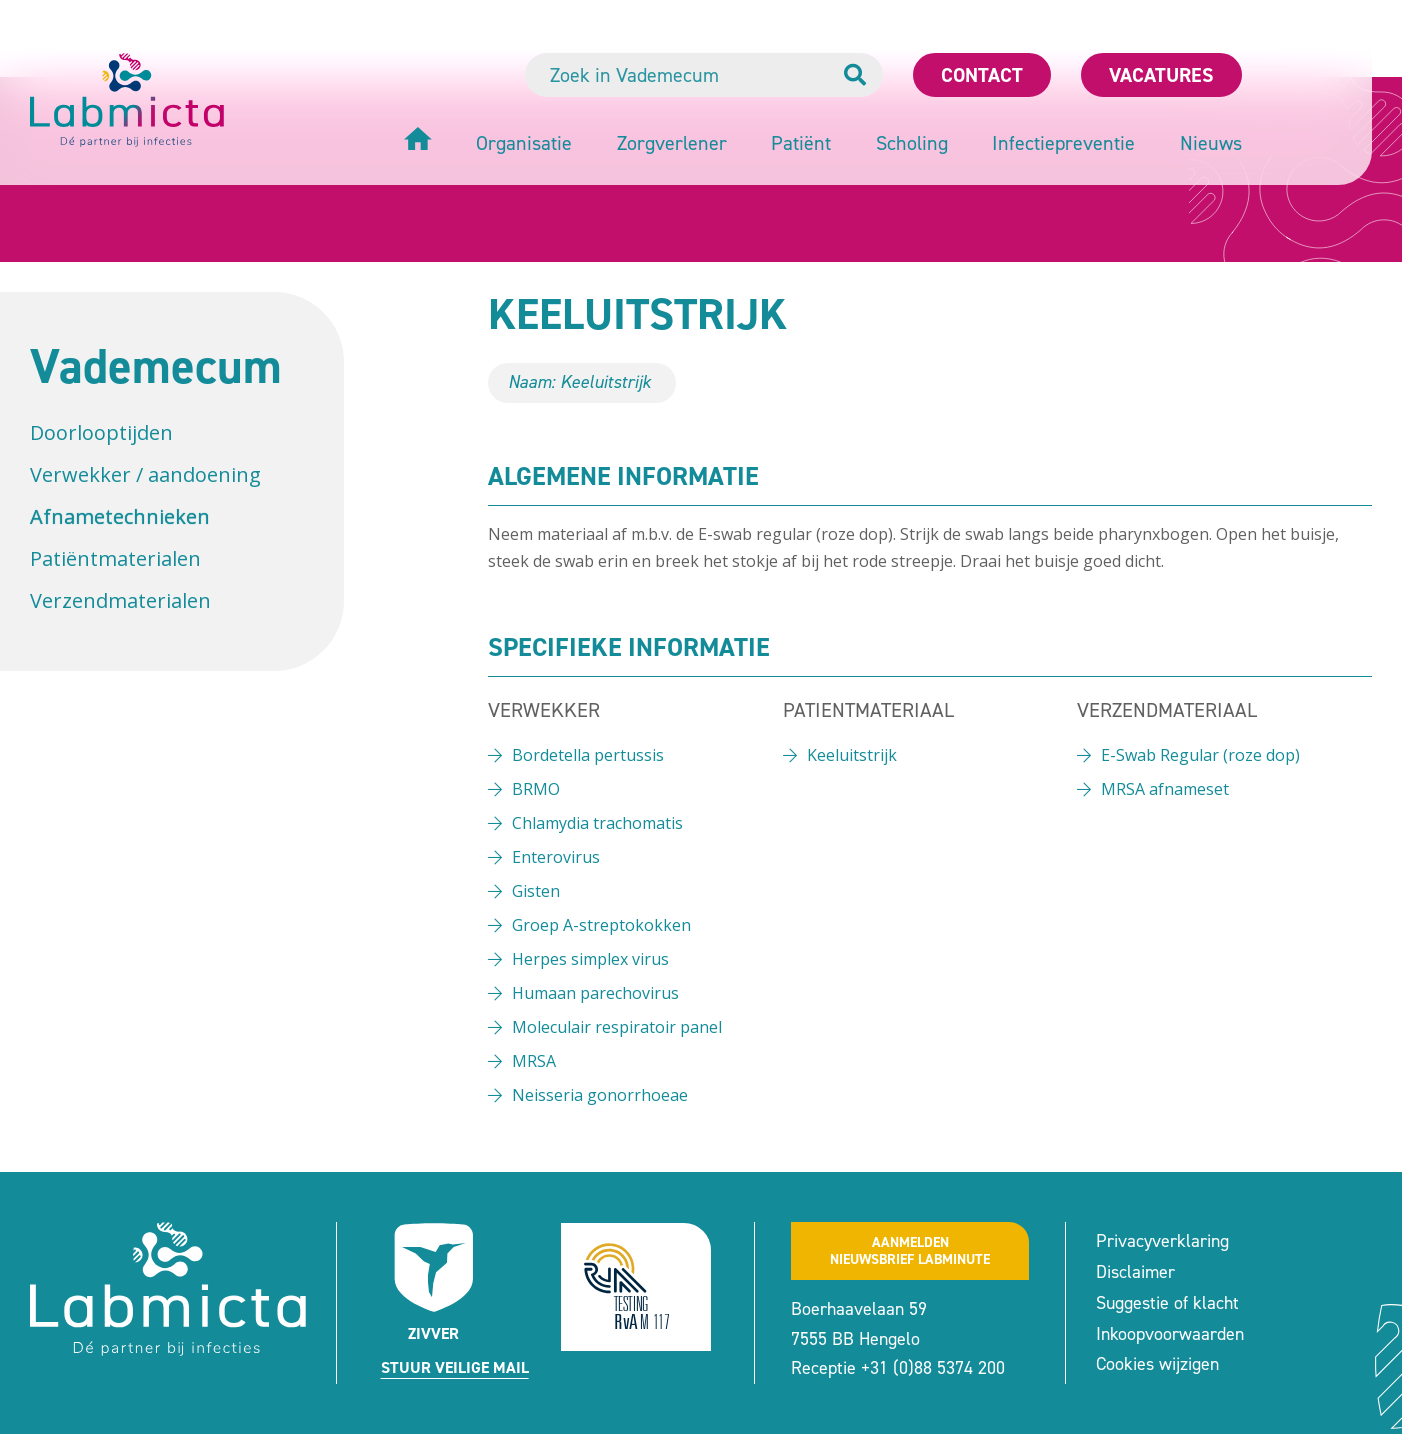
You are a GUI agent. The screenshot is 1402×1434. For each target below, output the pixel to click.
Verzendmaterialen (120, 600)
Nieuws (1211, 143)
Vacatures (1161, 75)
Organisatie (524, 143)
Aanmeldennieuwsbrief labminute (910, 1251)
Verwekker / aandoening (145, 474)
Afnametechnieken (120, 516)
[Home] (418, 141)
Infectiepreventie (1063, 143)
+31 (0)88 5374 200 (933, 1368)
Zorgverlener (672, 143)
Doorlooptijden (101, 432)
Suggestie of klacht (1167, 1303)
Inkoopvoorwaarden (1170, 1334)
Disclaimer (1135, 1272)
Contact (982, 75)
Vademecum (156, 366)
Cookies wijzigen (1157, 1364)
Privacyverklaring (1162, 1241)
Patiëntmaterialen (115, 558)
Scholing (912, 143)
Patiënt (801, 143)
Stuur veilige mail (455, 1367)
